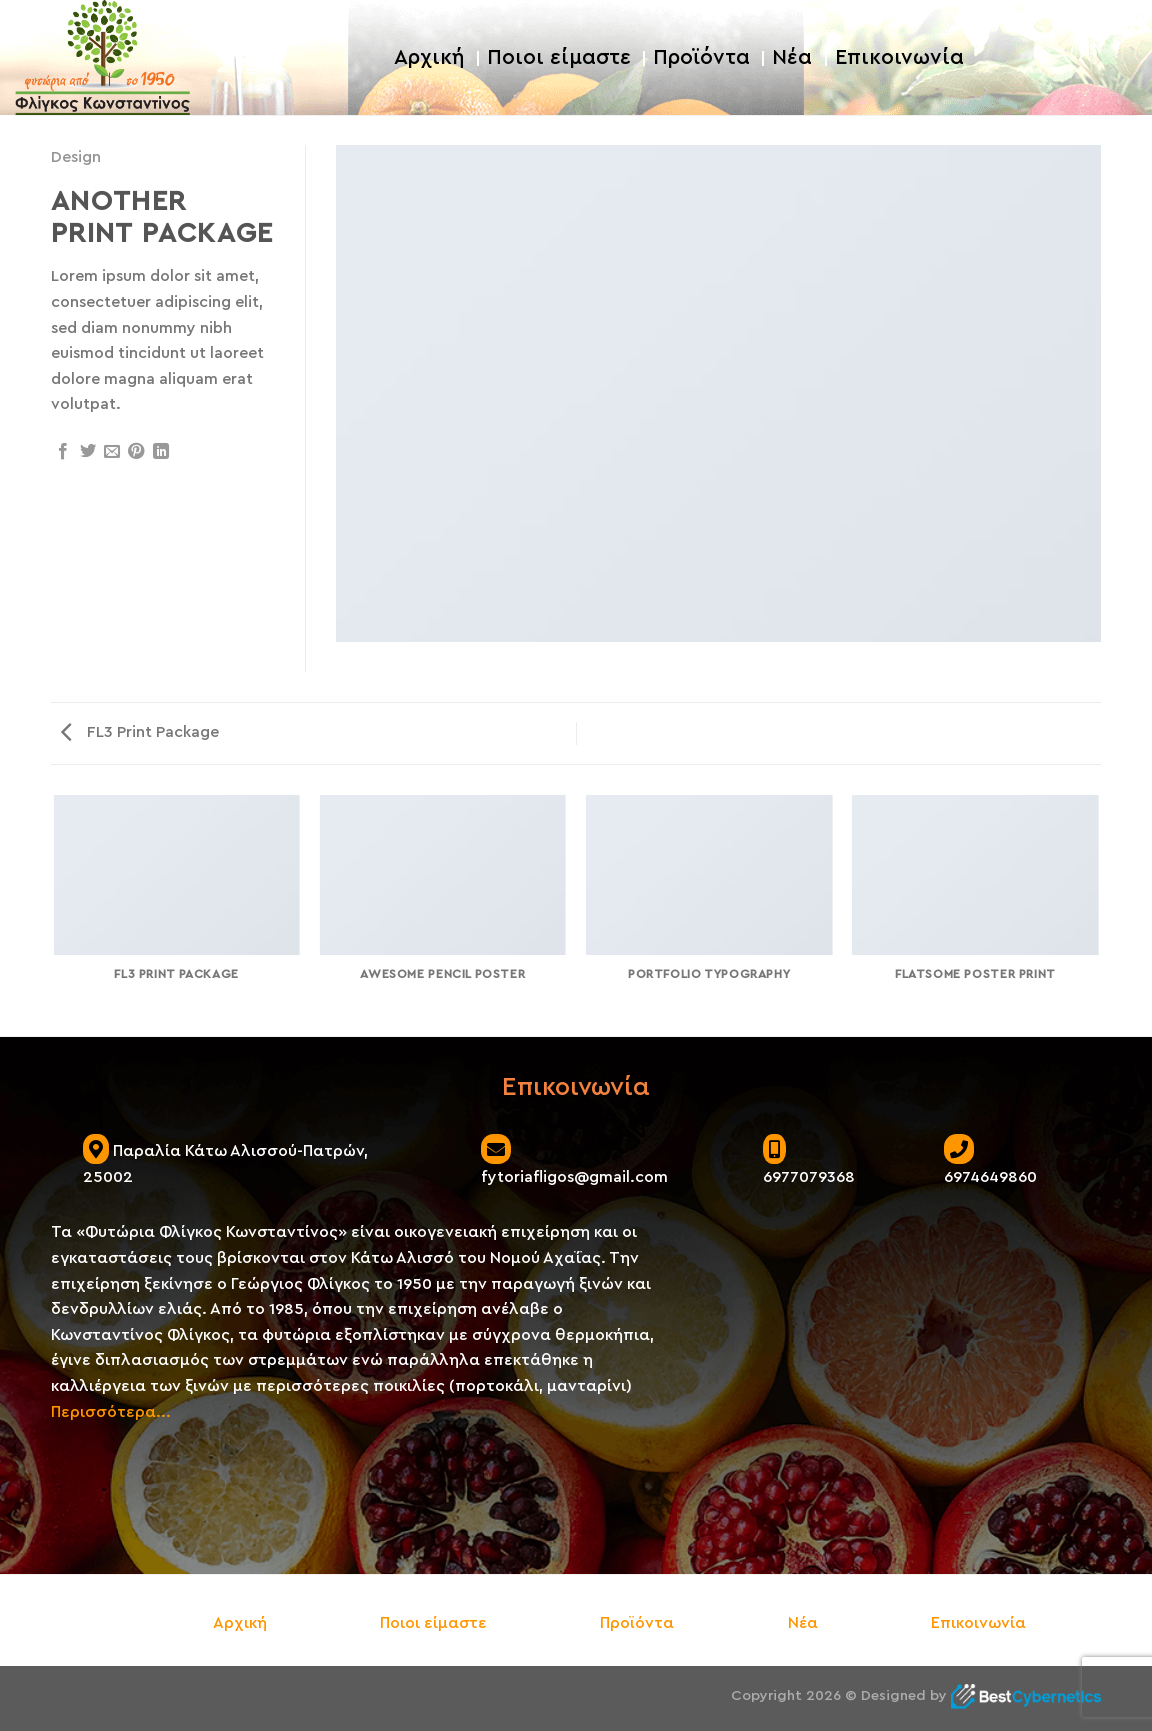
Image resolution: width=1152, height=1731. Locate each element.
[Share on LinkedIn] (161, 452)
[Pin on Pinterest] (136, 452)
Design (76, 157)
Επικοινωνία (899, 57)
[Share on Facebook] (63, 452)
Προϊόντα (701, 57)
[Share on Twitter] (88, 452)
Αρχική (429, 57)
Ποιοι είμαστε (559, 57)
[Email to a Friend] (112, 452)
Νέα (792, 57)
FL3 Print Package (140, 732)
